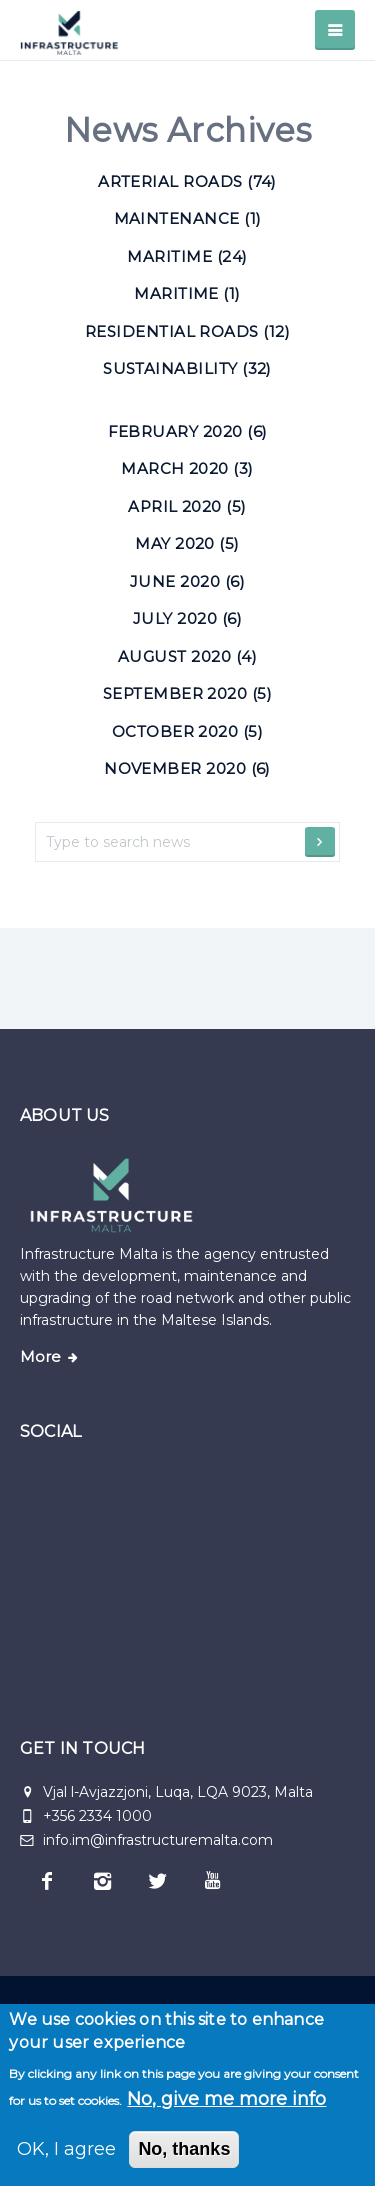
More (40, 1357)
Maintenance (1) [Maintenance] (188, 218)
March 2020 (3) (187, 468)
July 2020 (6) (187, 618)
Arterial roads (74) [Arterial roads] (187, 181)
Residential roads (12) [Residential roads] (187, 331)
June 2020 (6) (187, 581)
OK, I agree (66, 2149)
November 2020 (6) (187, 768)
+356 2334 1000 (97, 1816)
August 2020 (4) (187, 656)
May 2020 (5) (187, 543)
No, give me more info (226, 2099)
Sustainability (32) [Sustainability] (187, 368)
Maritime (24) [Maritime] (187, 256)
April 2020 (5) (187, 506)
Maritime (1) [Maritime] (187, 293)
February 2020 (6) (188, 431)
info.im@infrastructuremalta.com (146, 1840)
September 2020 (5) (187, 693)
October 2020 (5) (187, 731)
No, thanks (184, 2149)
